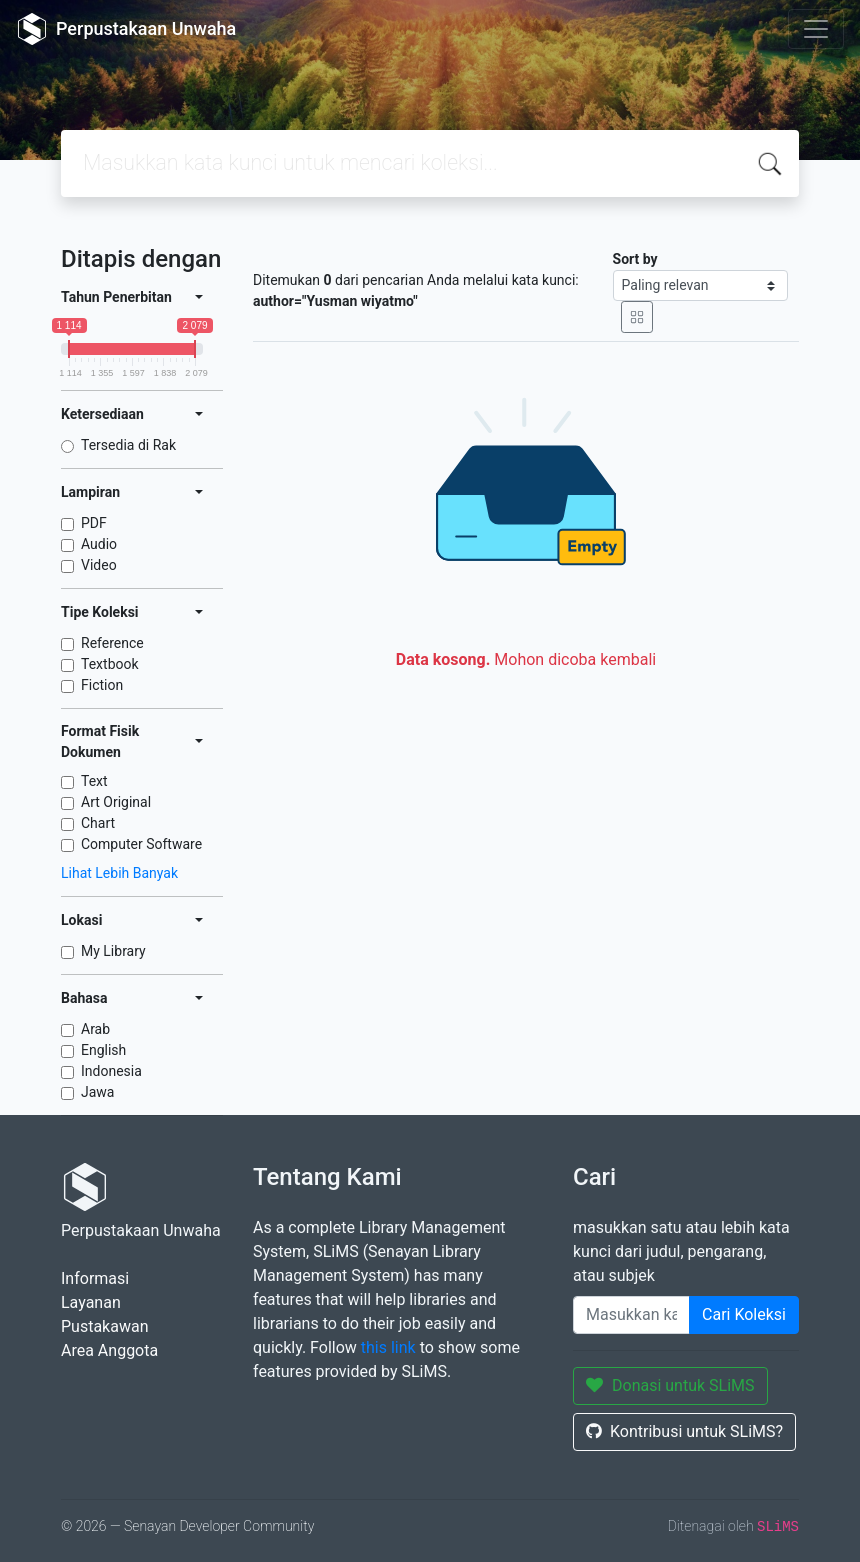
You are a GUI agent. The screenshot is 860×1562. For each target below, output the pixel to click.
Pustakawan (104, 1326)
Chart (98, 823)
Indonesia (111, 1071)
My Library (113, 951)
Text (94, 781)
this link (388, 1347)
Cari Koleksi (744, 1314)
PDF (94, 523)
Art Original (116, 802)
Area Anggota (109, 1350)
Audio (99, 544)
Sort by (635, 259)
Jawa (97, 1092)
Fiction (102, 685)
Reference (112, 643)
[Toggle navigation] (816, 29)
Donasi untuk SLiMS (670, 1385)
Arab (95, 1029)
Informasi (95, 1278)
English (103, 1050)
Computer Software (141, 844)
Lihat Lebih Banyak (119, 873)
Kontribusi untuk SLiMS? (684, 1431)
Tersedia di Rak (128, 445)
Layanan (91, 1302)
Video (99, 565)
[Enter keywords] (631, 1315)
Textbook (110, 664)
